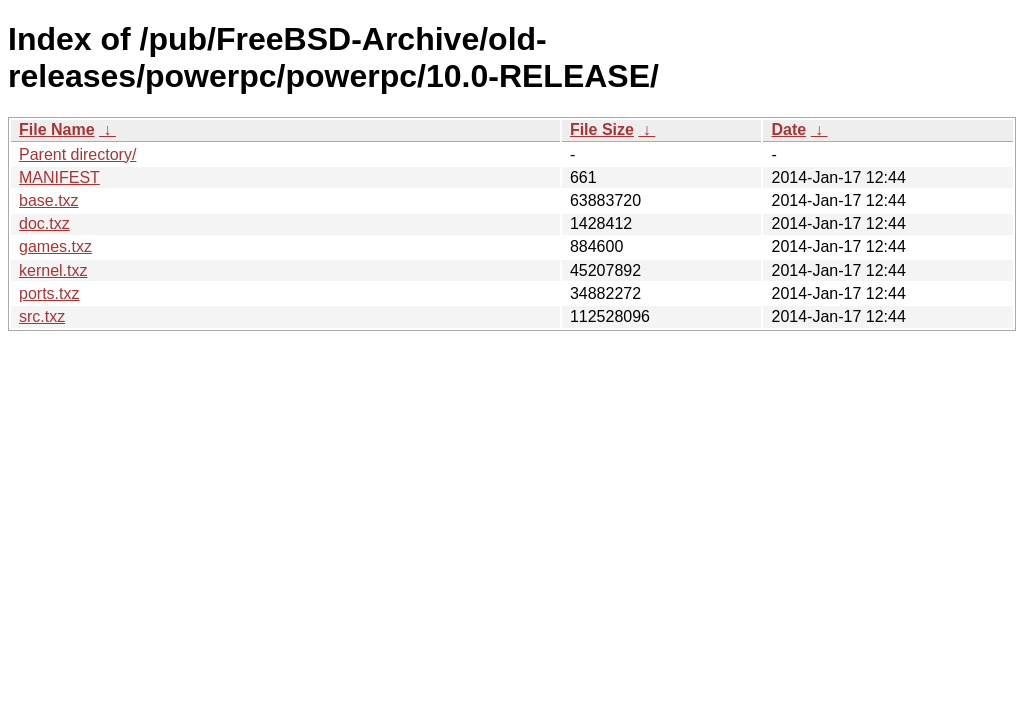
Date (788, 129)
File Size (602, 129)
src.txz (42, 316)
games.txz (55, 246)
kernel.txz (53, 270)
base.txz (49, 200)
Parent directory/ (77, 154)
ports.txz (49, 293)
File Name (57, 129)
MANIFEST (59, 177)
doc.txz (44, 223)
